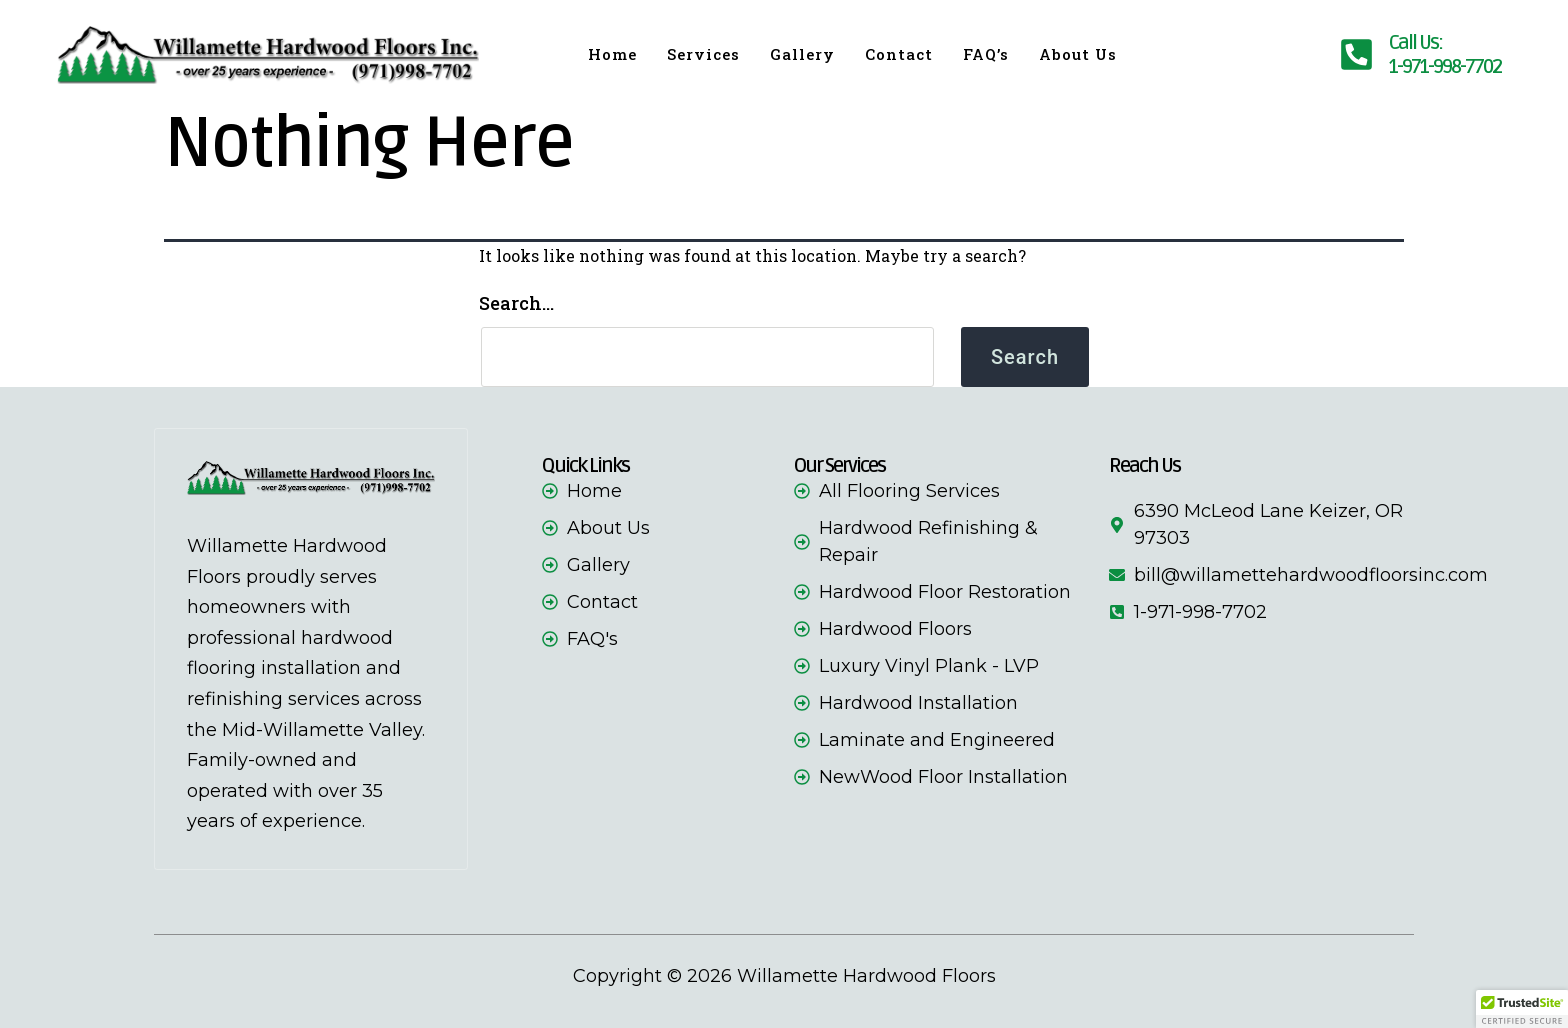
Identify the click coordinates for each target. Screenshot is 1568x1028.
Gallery (802, 54)
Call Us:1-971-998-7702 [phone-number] (1445, 55)
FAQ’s (986, 54)
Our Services (839, 466)
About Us (1078, 54)
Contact (899, 54)
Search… (516, 303)
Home (612, 54)
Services (703, 54)
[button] (1522, 1009)
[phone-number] (1356, 54)
